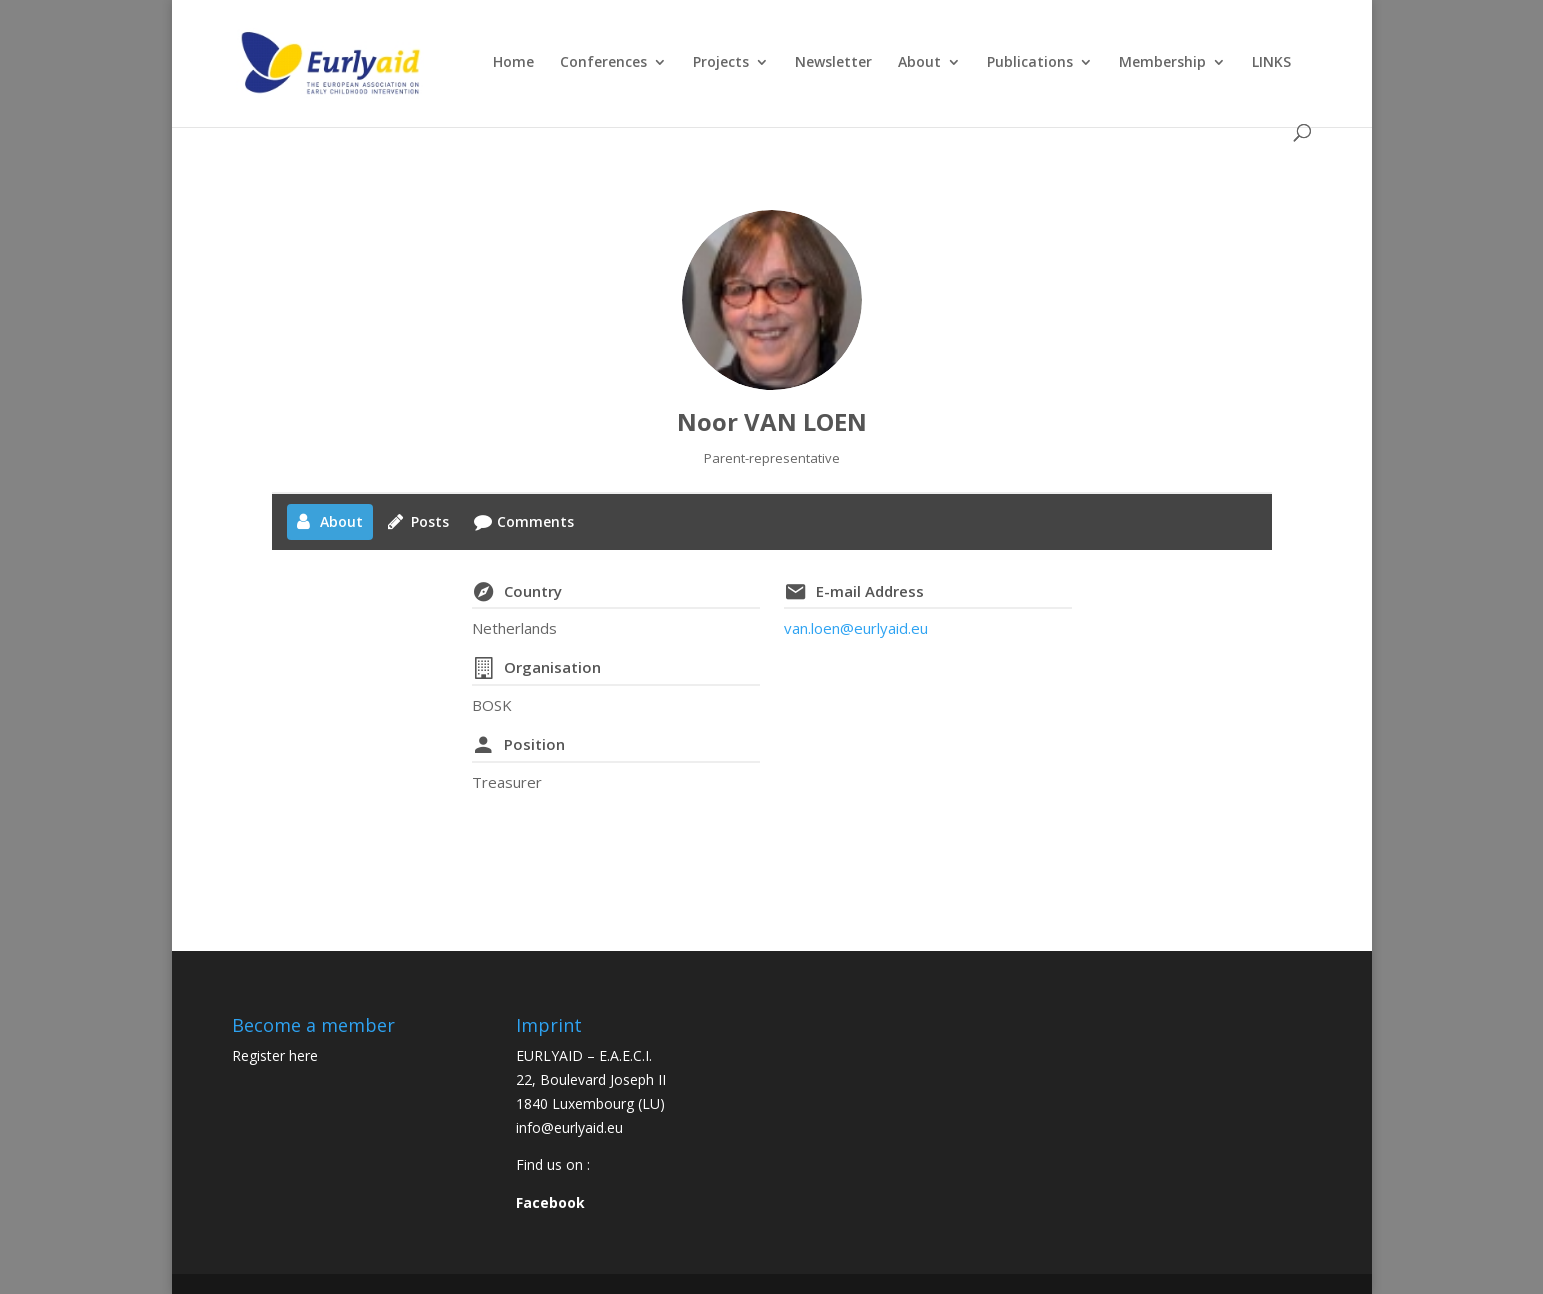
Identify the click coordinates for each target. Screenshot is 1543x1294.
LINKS (1271, 63)
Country (533, 591)
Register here (275, 1055)
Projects (721, 63)
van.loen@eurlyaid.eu (856, 628)
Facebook (550, 1202)
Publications (1030, 63)
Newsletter (833, 63)
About (919, 63)
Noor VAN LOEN (772, 421)
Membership (1162, 63)
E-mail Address (870, 591)
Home (513, 63)
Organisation (552, 667)
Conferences (603, 63)
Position (534, 744)
